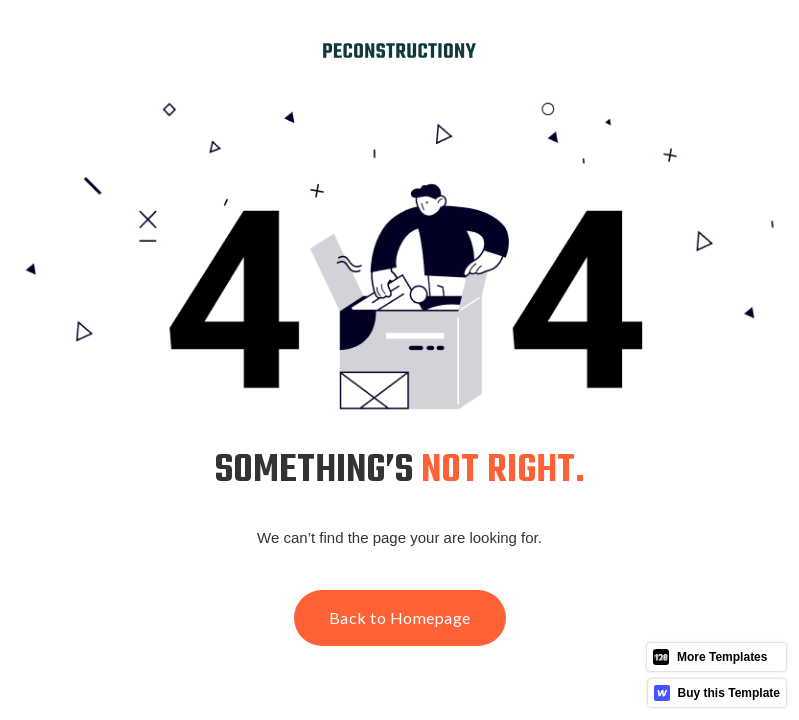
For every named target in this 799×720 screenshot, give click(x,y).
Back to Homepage (400, 617)
